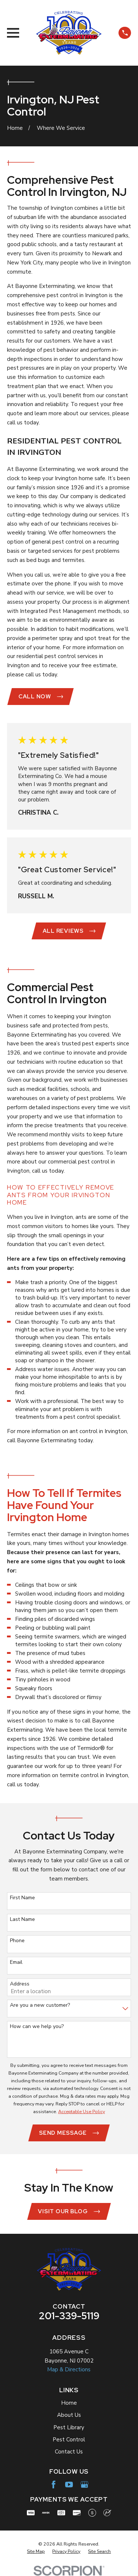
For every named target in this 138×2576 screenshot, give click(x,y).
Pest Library (68, 2427)
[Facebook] (53, 2484)
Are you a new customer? (40, 2005)
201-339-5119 (69, 2315)
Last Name (22, 1920)
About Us (69, 2415)
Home (69, 2403)
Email (16, 1962)
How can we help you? (37, 2027)
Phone (17, 1941)
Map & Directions (69, 2369)
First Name (22, 1898)
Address (19, 1984)
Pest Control (69, 2439)
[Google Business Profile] (84, 2484)
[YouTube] (69, 2484)
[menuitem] (36, 2551)
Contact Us (69, 2451)
